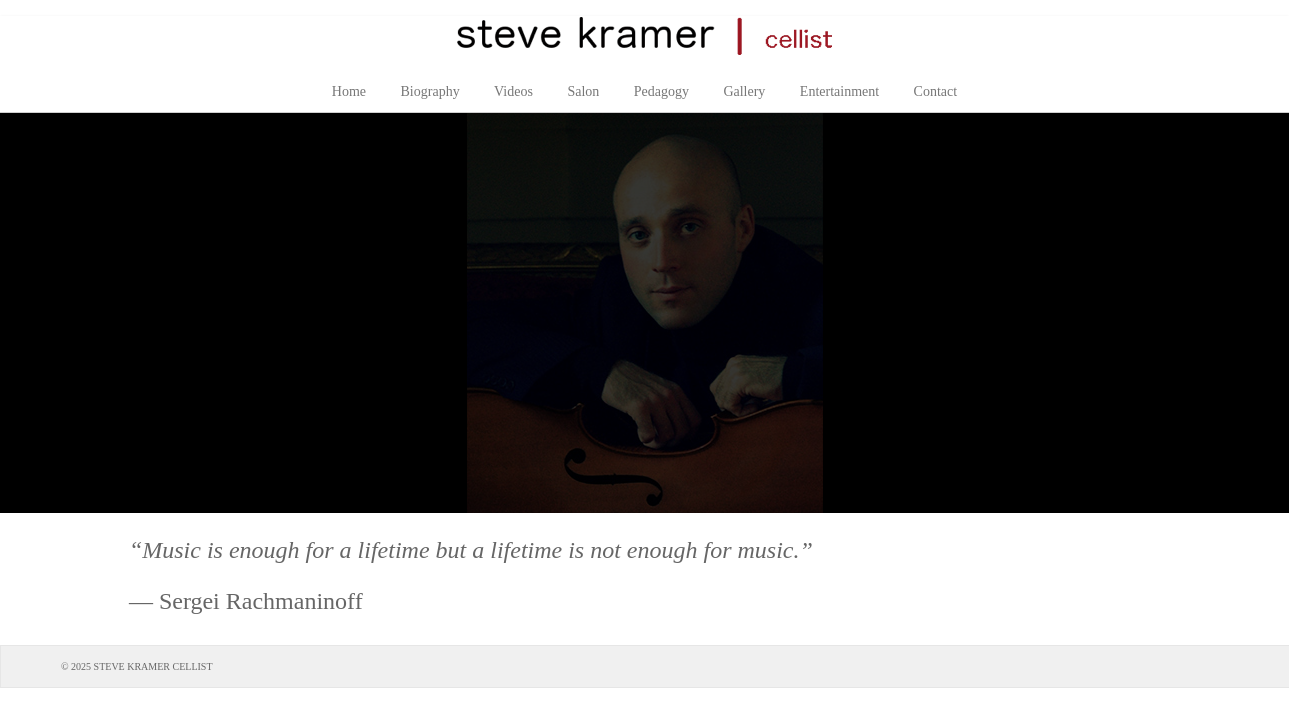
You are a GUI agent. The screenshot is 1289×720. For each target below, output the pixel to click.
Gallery (744, 91)
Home (349, 91)
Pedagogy (661, 91)
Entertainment (839, 91)
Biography (430, 91)
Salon (583, 91)
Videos (513, 91)
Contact (936, 91)
